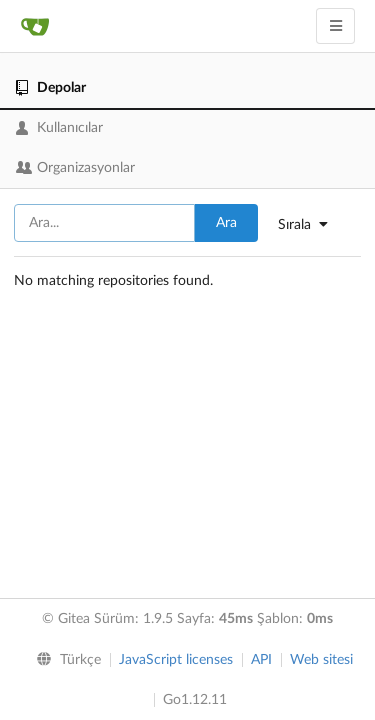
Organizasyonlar (75, 168)
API (261, 660)
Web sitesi (321, 660)
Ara (226, 223)
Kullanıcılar (59, 128)
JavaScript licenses (176, 660)
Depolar (51, 88)
